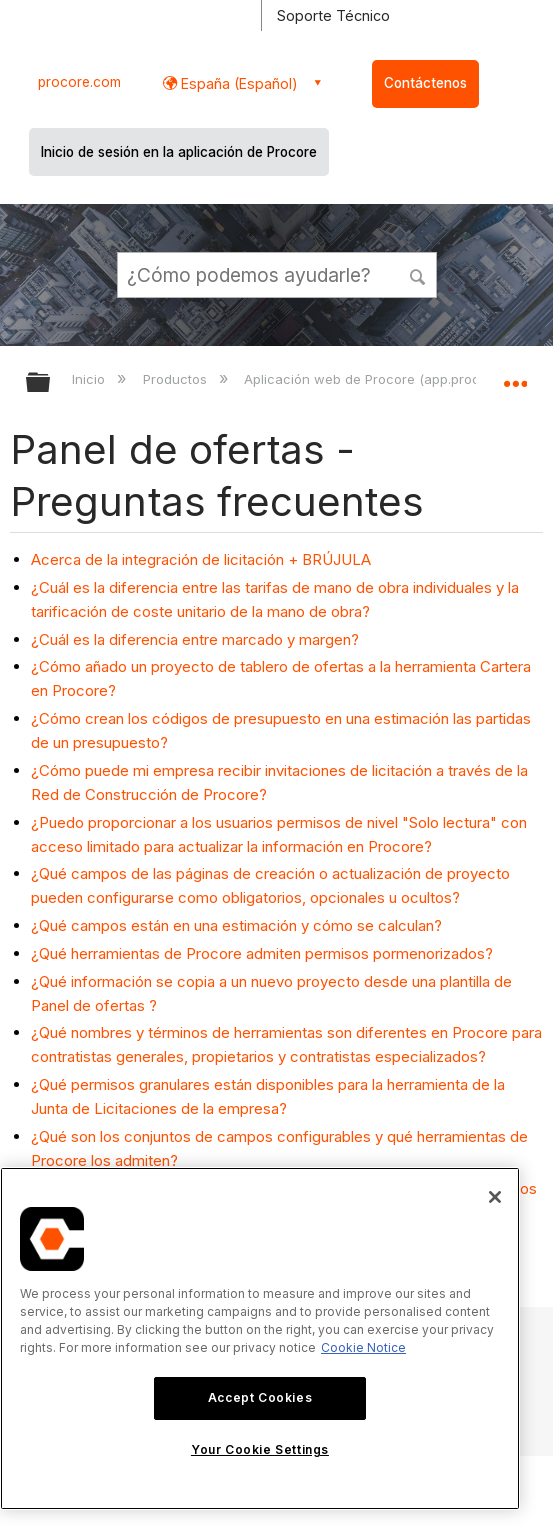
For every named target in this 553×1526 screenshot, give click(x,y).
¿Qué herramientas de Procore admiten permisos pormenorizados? (262, 953)
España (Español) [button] (237, 83)
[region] (260, 1338)
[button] (418, 274)
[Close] (495, 1197)
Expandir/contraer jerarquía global (51, 383)
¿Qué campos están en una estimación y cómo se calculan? (236, 925)
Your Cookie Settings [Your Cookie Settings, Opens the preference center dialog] (260, 1449)
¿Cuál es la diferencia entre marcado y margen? (195, 639)
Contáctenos (425, 83)
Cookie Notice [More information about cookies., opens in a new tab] (363, 1347)
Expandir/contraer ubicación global (515, 376)
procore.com (79, 82)
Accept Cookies (260, 1397)
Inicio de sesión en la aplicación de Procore (179, 152)
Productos (177, 379)
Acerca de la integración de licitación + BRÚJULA (201, 559)
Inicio (90, 379)
